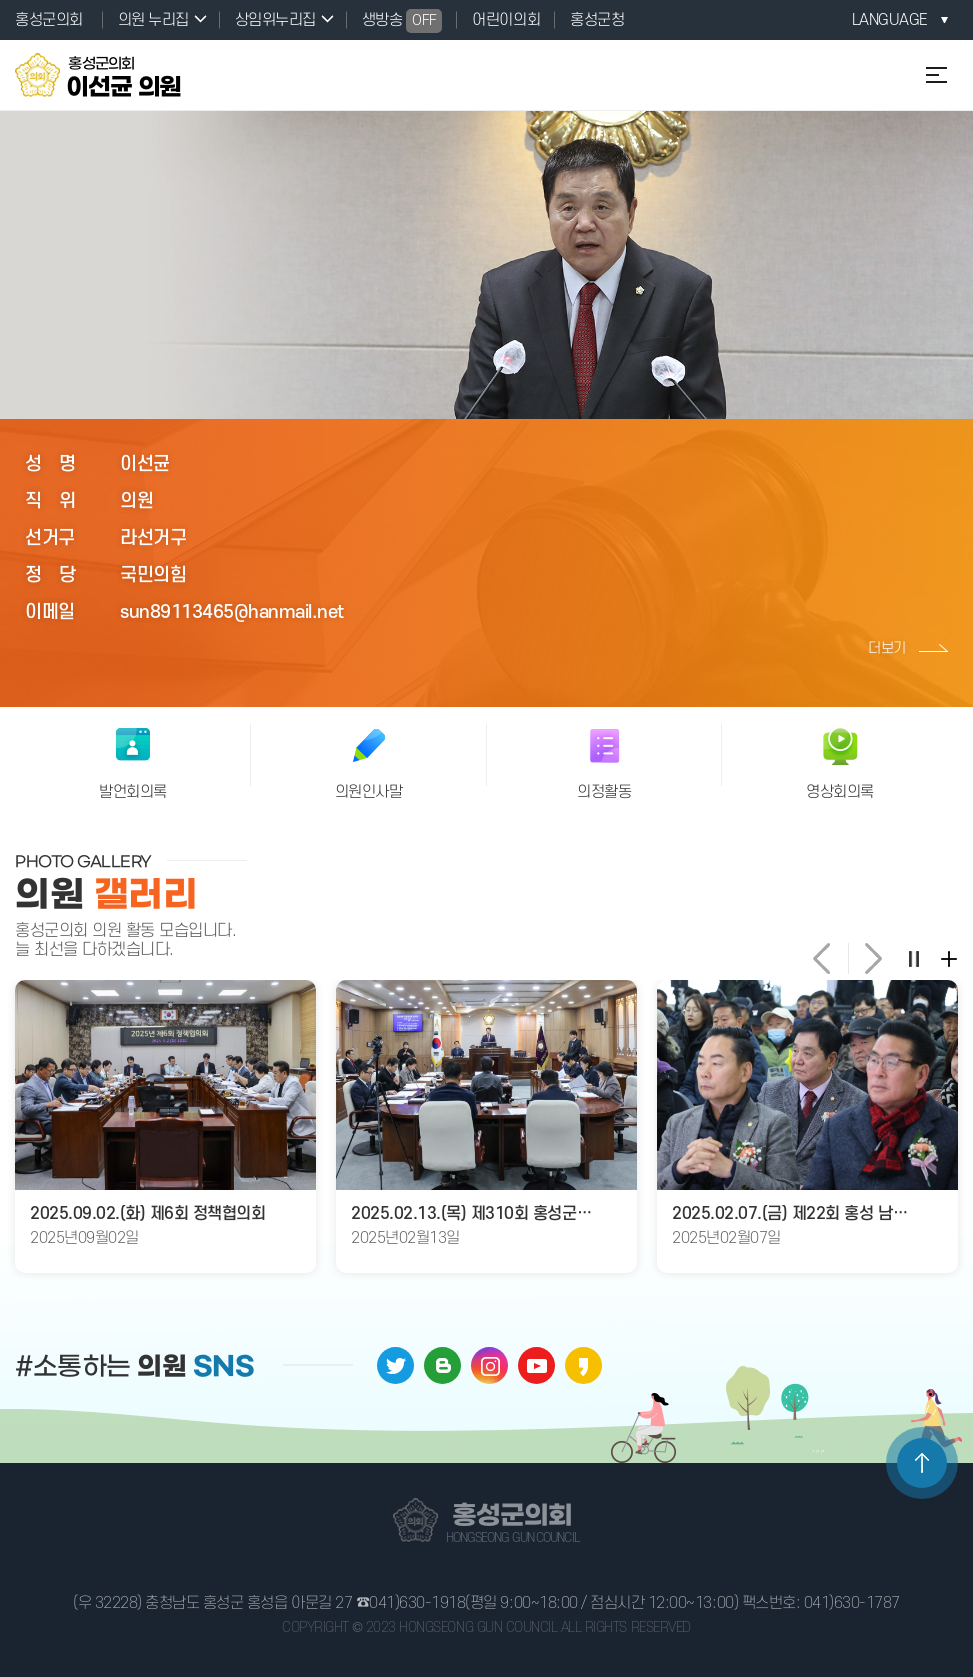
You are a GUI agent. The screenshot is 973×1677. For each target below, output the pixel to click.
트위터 (395, 1365)
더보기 (887, 648)
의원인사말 (369, 792)
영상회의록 (840, 792)
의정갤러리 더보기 (948, 958)
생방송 (402, 21)
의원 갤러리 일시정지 (913, 958)
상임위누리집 (275, 20)
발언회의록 (133, 792)
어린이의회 (506, 20)
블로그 (442, 1365)
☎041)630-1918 (411, 1603)
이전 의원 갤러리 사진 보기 (825, 958)
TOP (922, 1463)
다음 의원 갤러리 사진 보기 (870, 958)
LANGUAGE (890, 20)
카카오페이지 (583, 1365)
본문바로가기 (0, 0)
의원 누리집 (153, 20)
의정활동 (604, 792)
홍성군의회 (49, 20)
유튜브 (536, 1365)
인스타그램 (489, 1365)
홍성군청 (597, 20)
